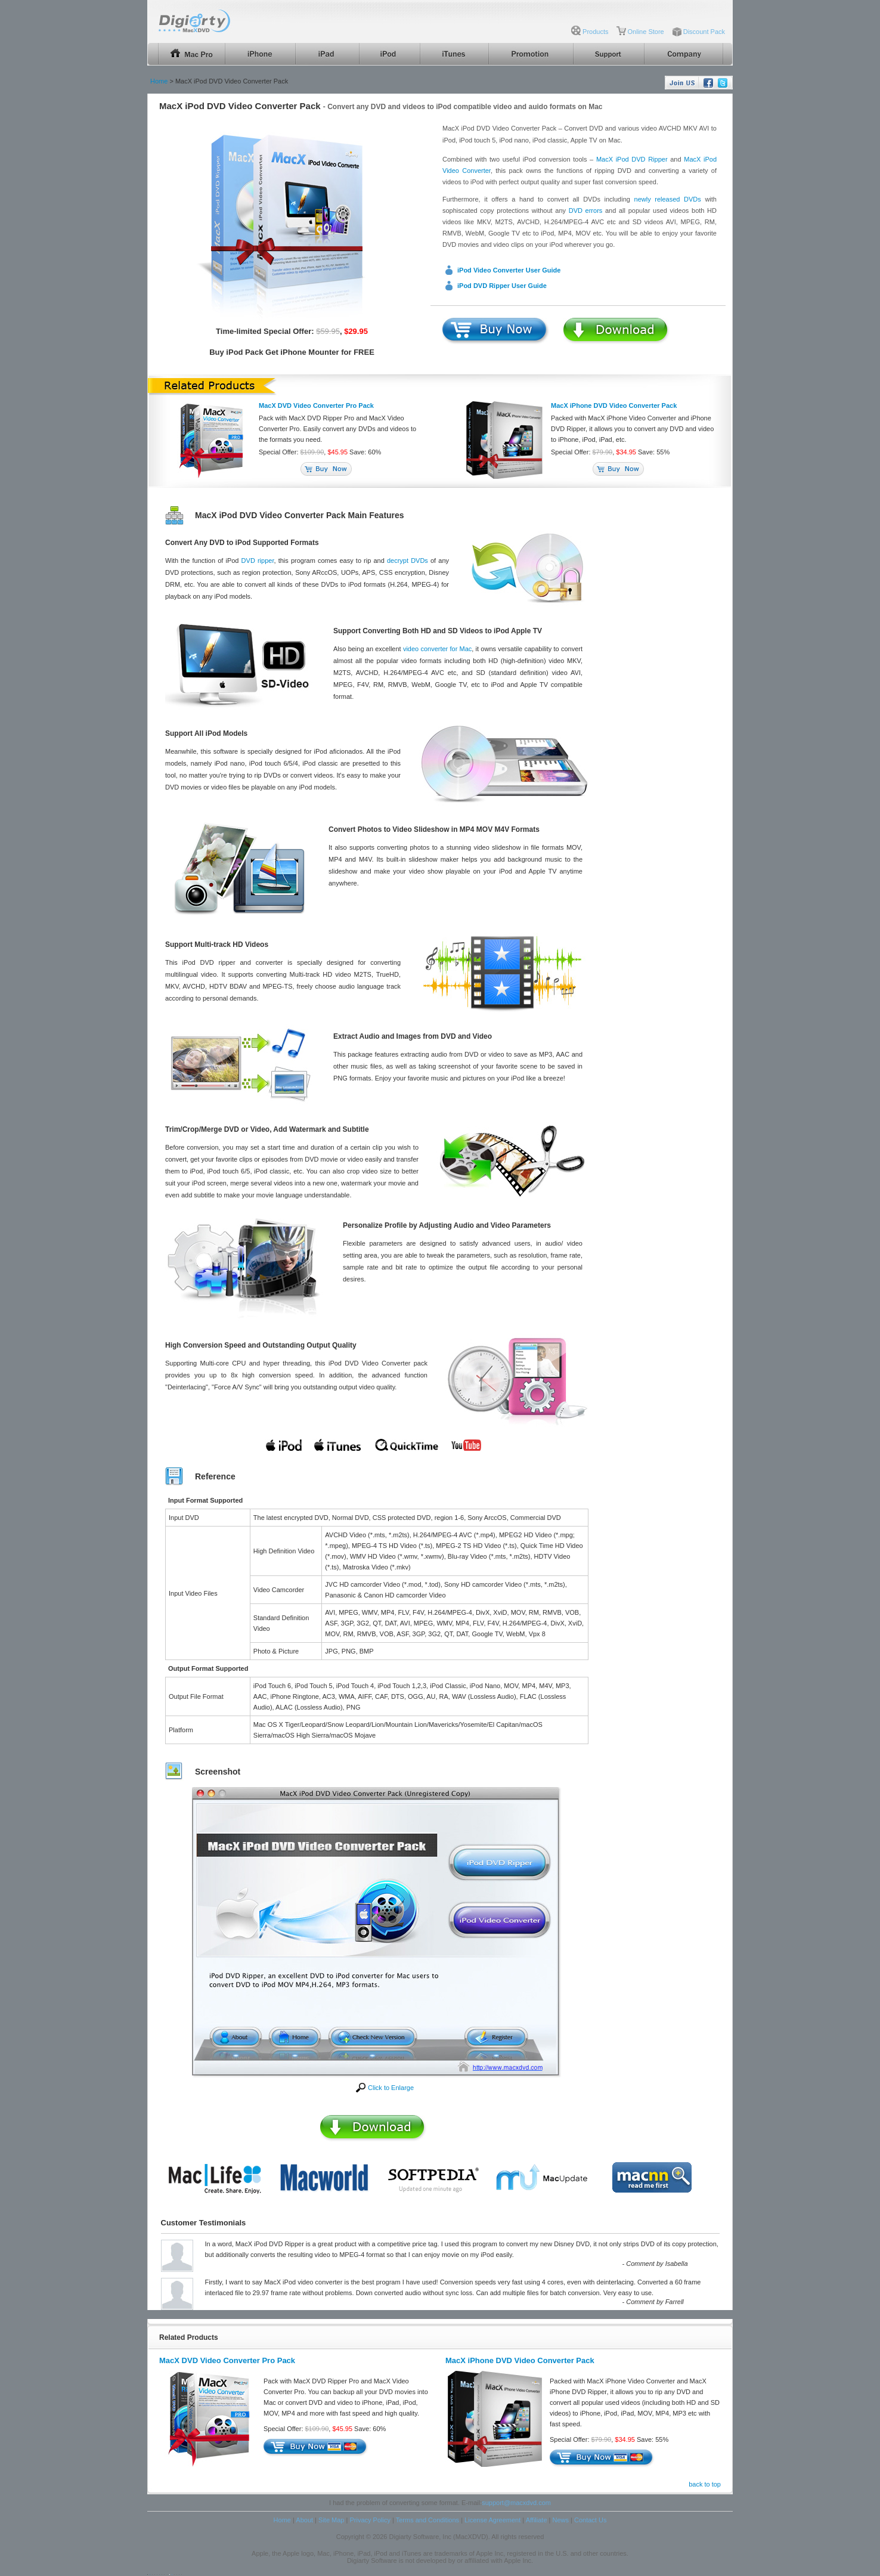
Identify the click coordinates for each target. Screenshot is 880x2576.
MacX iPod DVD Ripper (632, 159)
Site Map (331, 2520)
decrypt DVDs (407, 560)
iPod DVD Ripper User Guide (502, 285)
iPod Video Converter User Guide (508, 270)
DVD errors (586, 210)
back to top (705, 2484)
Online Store (646, 31)
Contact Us (590, 2520)
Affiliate (536, 2520)
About (304, 2520)
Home (159, 81)
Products (595, 31)
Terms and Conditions (427, 2520)
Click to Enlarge (391, 2087)
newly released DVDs (667, 199)
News (560, 2520)
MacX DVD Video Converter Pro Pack (316, 405)
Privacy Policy (369, 2520)
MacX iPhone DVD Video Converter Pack (614, 405)
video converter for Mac (437, 648)
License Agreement (492, 2520)
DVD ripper (257, 560)
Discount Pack (704, 31)
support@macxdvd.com (516, 2502)
